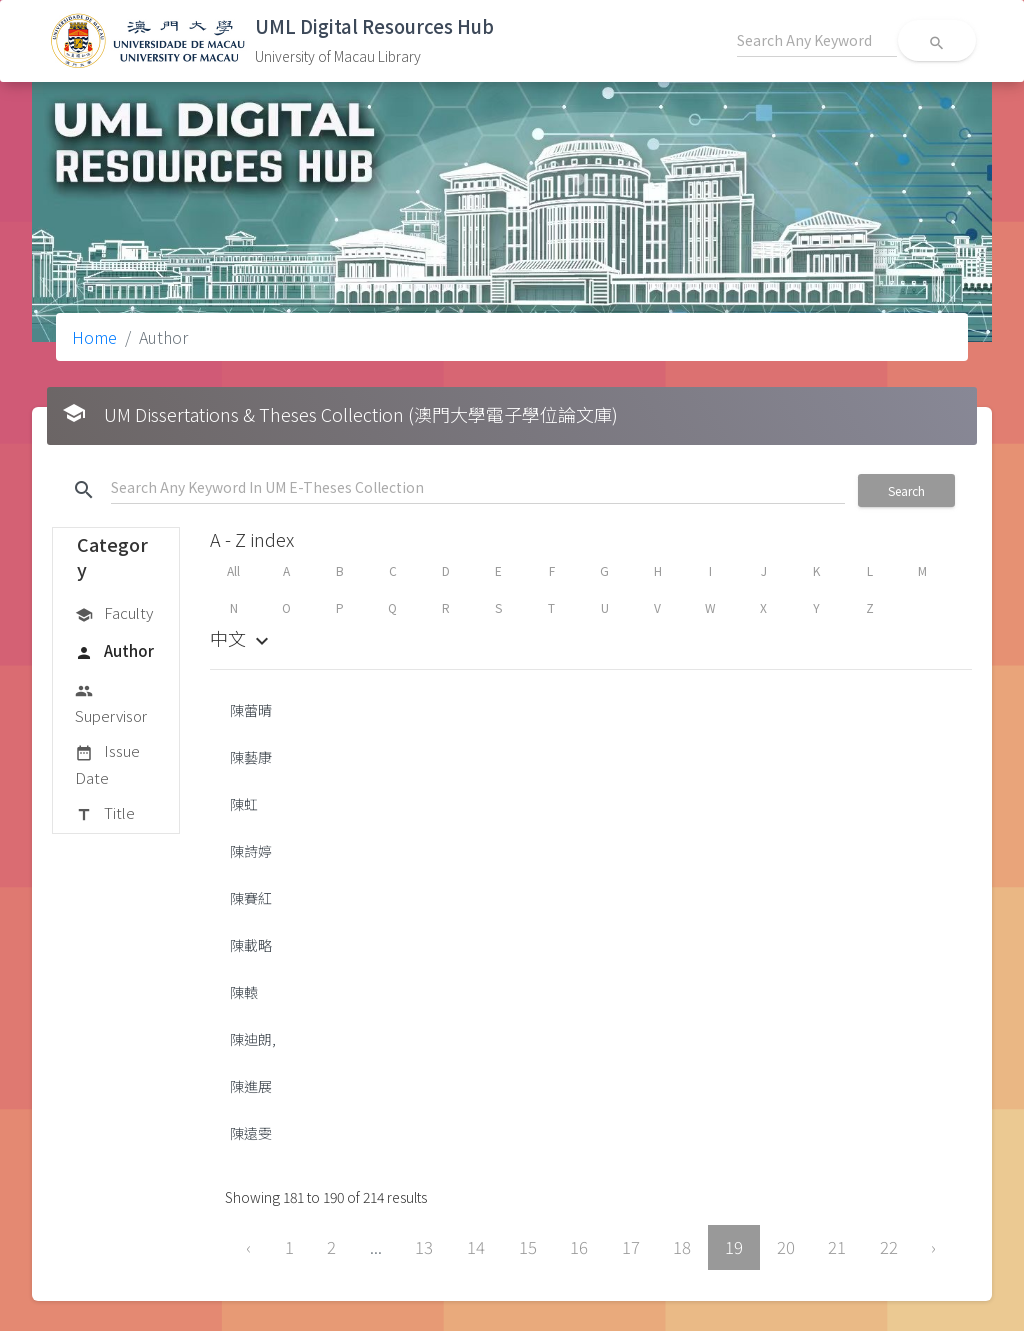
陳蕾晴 (251, 710)
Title (105, 814)
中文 (242, 638)
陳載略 (251, 945)
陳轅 (244, 992)
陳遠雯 (251, 1133)
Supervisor (111, 702)
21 (837, 1247)
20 (786, 1247)
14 (476, 1247)
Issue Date (107, 763)
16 (579, 1247)
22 (889, 1247)
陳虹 (244, 804)
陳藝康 (251, 757)
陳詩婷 (251, 851)
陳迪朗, (253, 1039)
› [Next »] (933, 1247)
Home (94, 337)
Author (114, 652)
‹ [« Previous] (248, 1247)
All (233, 570)
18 (682, 1247)
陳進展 (251, 1086)
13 (424, 1247)
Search (906, 490)
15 (528, 1247)
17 (631, 1247)
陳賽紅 (251, 898)
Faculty (114, 614)
